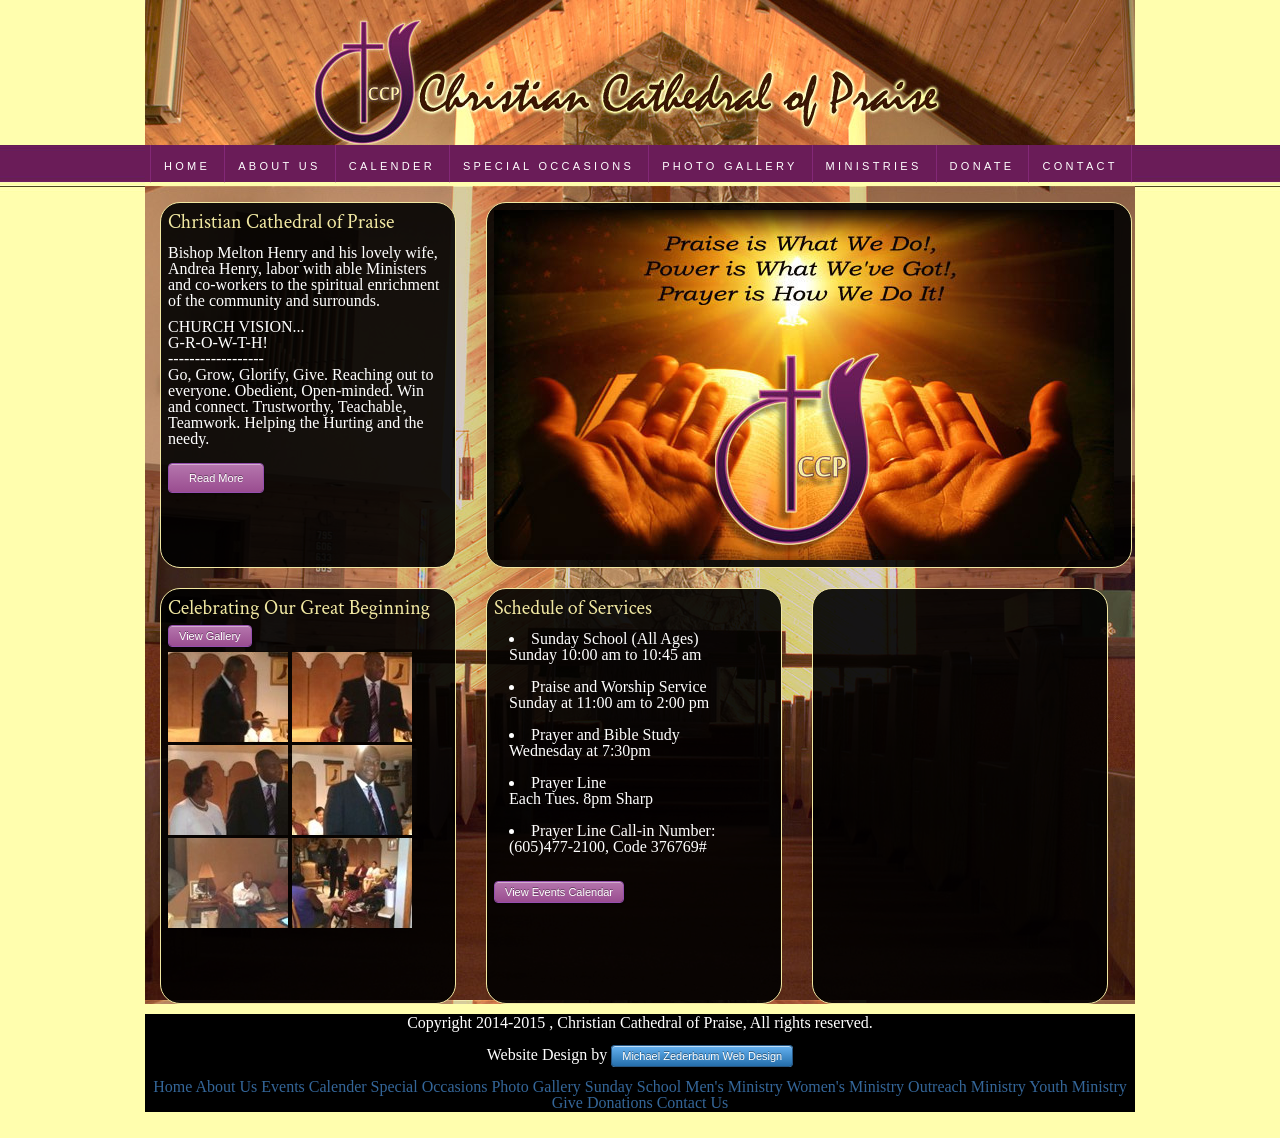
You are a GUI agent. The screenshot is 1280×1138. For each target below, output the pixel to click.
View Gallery (210, 636)
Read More (216, 478)
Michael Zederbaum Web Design (702, 1056)
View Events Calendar (559, 892)
